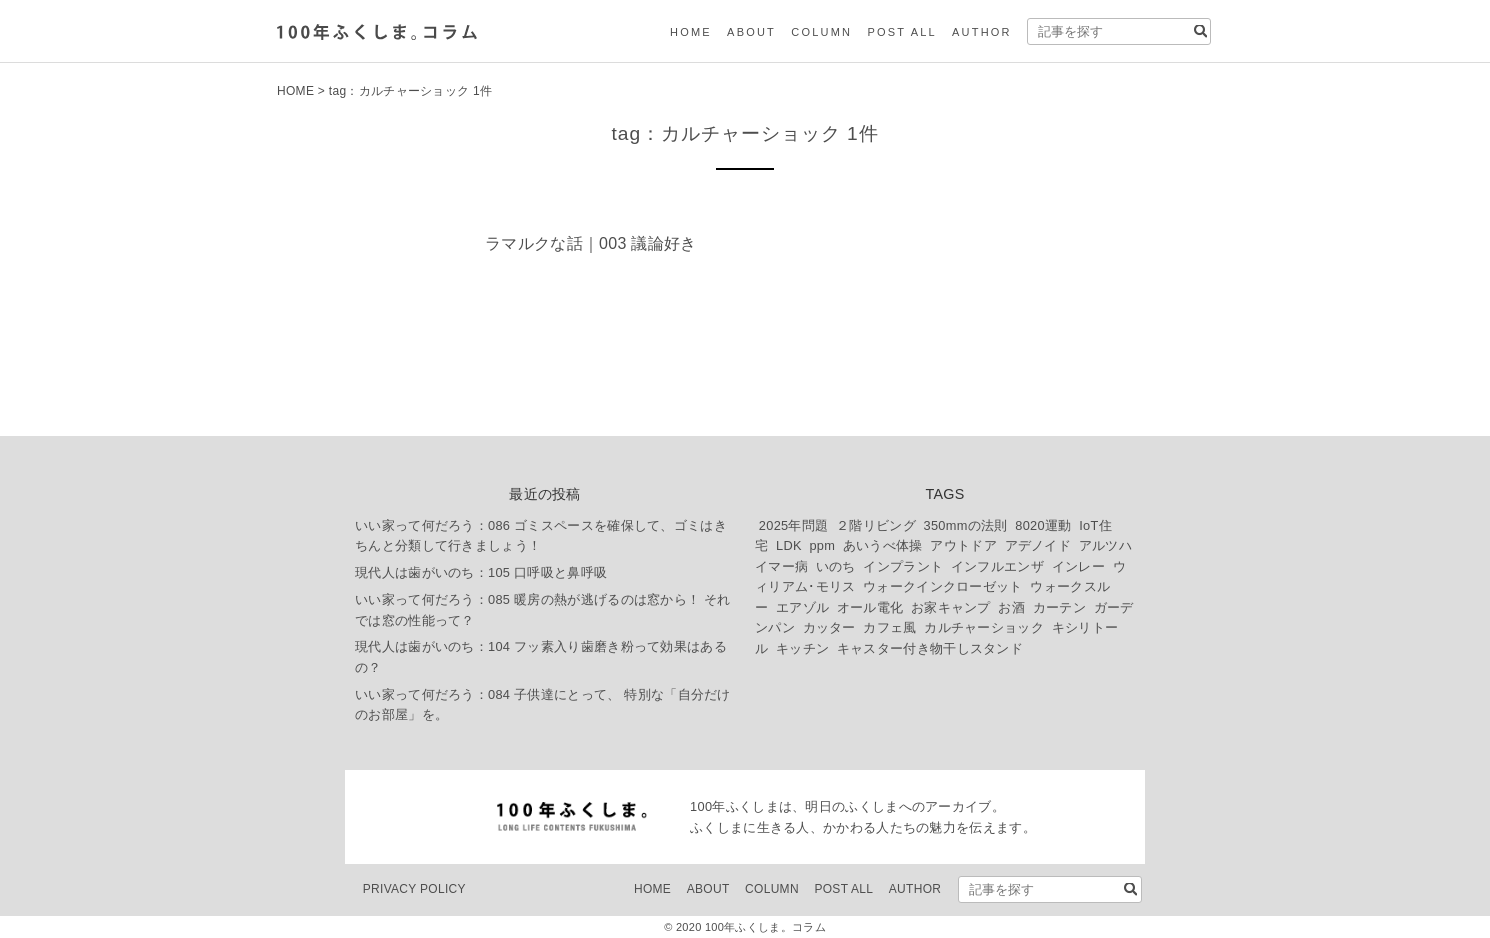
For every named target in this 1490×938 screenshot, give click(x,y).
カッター (829, 627)
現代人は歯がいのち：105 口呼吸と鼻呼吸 (481, 572)
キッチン (802, 648)
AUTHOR (982, 32)
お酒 (1011, 607)
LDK (789, 545)
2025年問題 (794, 525)
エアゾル (802, 607)
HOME (691, 32)
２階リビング (876, 525)
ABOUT (751, 32)
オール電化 (870, 607)
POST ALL (901, 32)
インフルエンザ (997, 566)
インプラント (903, 566)
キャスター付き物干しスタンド (930, 648)
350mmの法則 (966, 525)
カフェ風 (889, 627)
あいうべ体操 (883, 545)
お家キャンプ (951, 607)
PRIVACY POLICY (414, 889)
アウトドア (963, 545)
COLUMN (821, 32)
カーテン (1059, 607)
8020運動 (1043, 525)
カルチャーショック (984, 627)
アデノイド (1038, 545)
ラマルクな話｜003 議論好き (591, 243)
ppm (822, 545)
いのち (836, 566)
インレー (1078, 566)
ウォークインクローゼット (943, 586)
